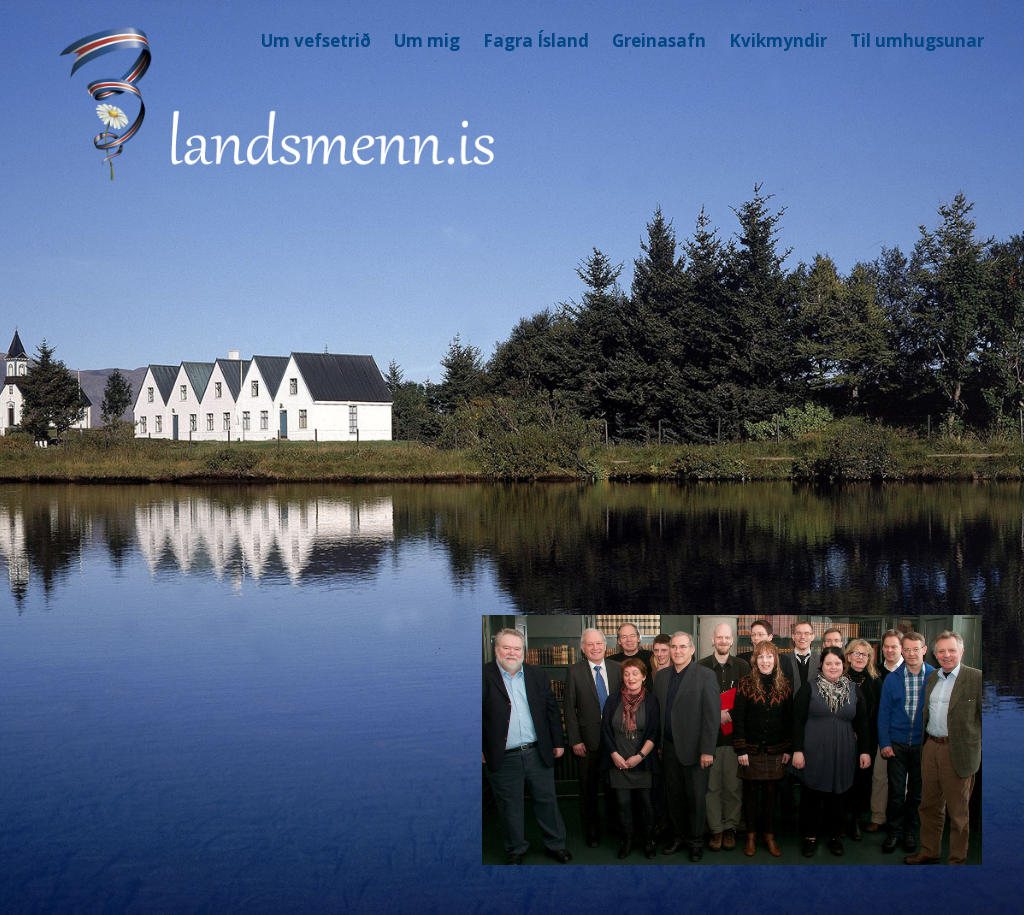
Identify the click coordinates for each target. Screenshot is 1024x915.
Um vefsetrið (316, 40)
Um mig (427, 40)
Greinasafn (659, 40)
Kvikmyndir (778, 40)
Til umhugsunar (917, 40)
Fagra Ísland (536, 40)
